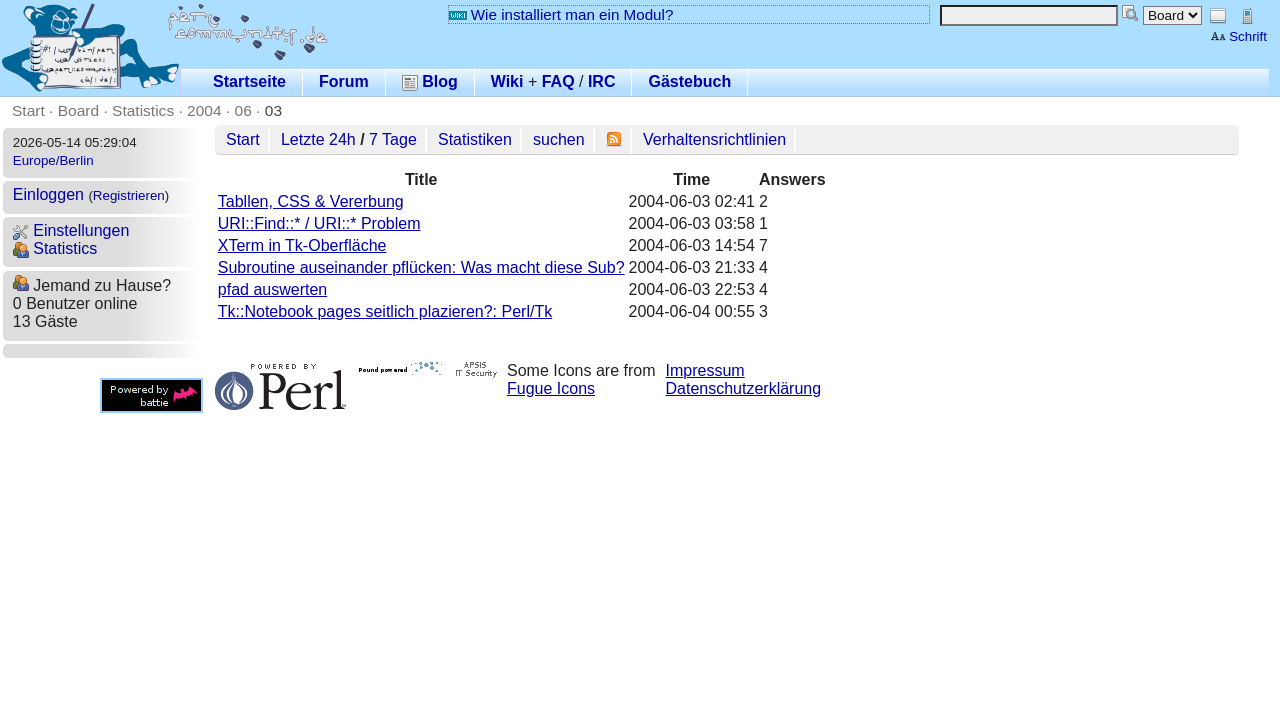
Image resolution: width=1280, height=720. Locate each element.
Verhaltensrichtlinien (714, 139)
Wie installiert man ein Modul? (561, 14)
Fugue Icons (551, 388)
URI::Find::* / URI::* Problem (319, 223)
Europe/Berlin (53, 160)
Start (28, 110)
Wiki (507, 81)
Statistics (143, 110)
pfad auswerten (272, 289)
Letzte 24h (318, 139)
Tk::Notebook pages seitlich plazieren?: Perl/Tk (385, 311)
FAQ (558, 81)
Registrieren (129, 195)
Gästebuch (689, 81)
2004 (204, 110)
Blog (430, 81)
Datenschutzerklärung (744, 388)
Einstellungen (71, 230)
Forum (344, 81)
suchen (559, 139)
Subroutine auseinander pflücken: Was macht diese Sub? (421, 267)
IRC (602, 81)
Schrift (1238, 36)
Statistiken (475, 139)
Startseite (249, 81)
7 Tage (393, 139)
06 (243, 110)
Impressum (705, 370)
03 (273, 110)
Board (78, 110)
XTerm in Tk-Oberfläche (302, 245)
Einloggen (48, 194)
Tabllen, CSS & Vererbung (311, 201)
